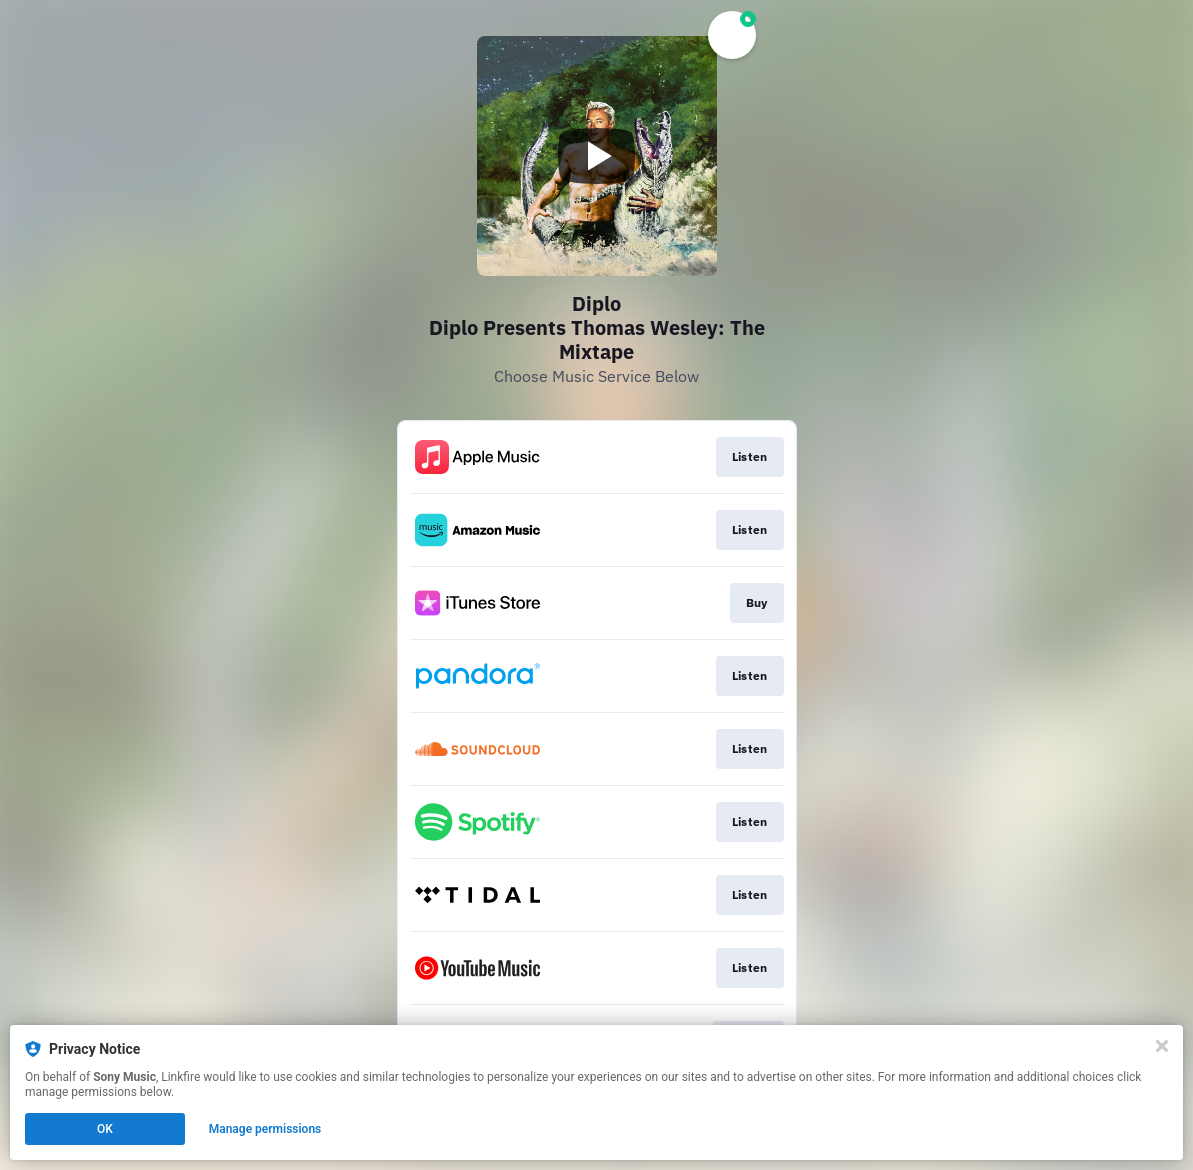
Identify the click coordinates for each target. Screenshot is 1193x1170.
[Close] (1162, 1046)
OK (105, 1129)
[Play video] (597, 156)
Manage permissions (265, 1129)
